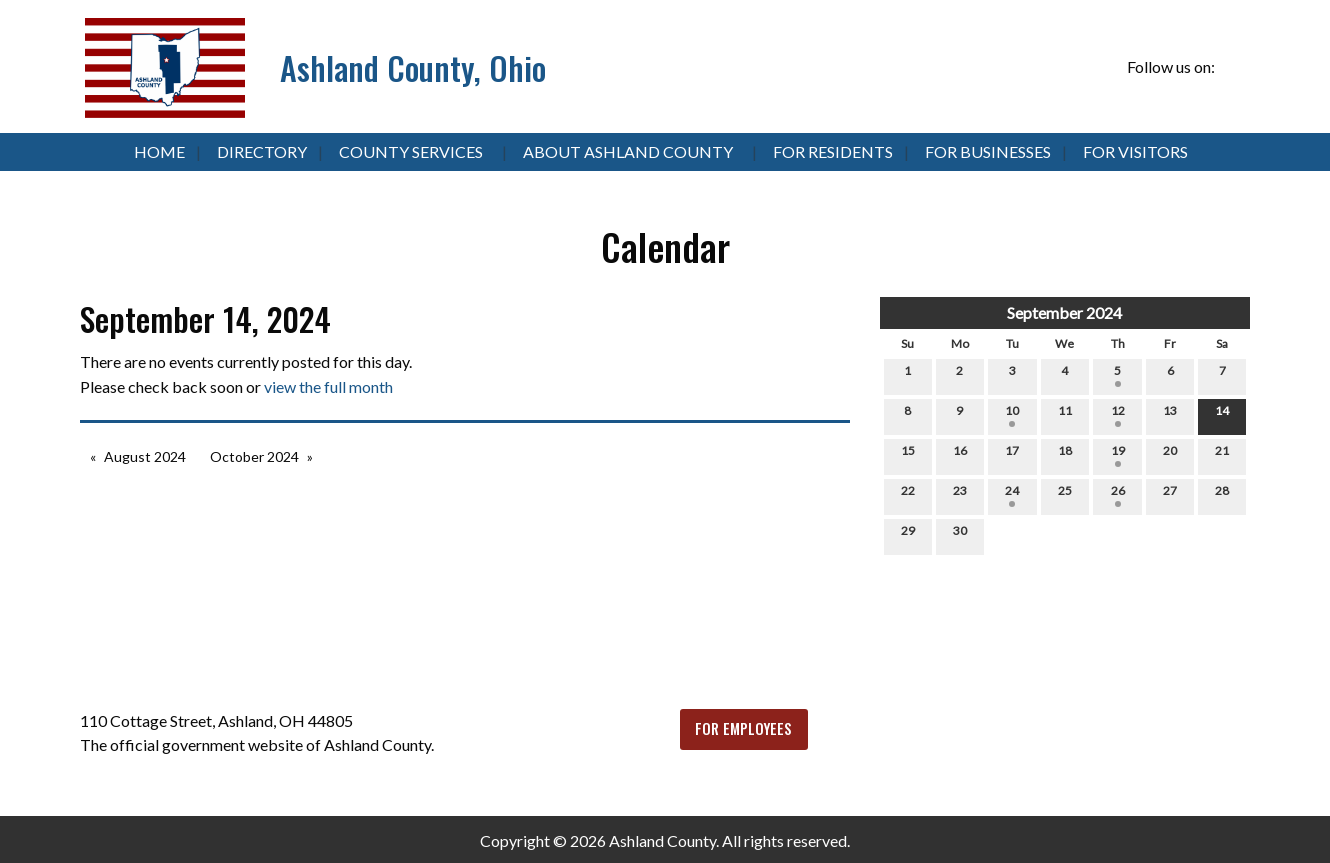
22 (908, 495)
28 (1222, 495)
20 (1170, 455)
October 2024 (254, 456)
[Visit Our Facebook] (1234, 68)
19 (1118, 455)
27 (1170, 495)
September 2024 (1064, 312)
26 (1118, 495)
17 (1012, 455)
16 (960, 455)
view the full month (328, 386)
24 (1012, 495)
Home (159, 151)
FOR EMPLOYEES (743, 728)
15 (908, 455)
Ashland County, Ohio (413, 67)
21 (1222, 455)
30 (960, 535)
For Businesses (988, 151)
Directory (262, 151)
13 (1170, 415)
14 (1222, 415)
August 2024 (145, 456)
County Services (411, 151)
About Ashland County (628, 151)
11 (1065, 415)
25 (1065, 495)
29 (908, 535)
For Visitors (1135, 151)
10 (1012, 415)
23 (960, 495)
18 (1065, 455)
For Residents (833, 151)
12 (1118, 415)
